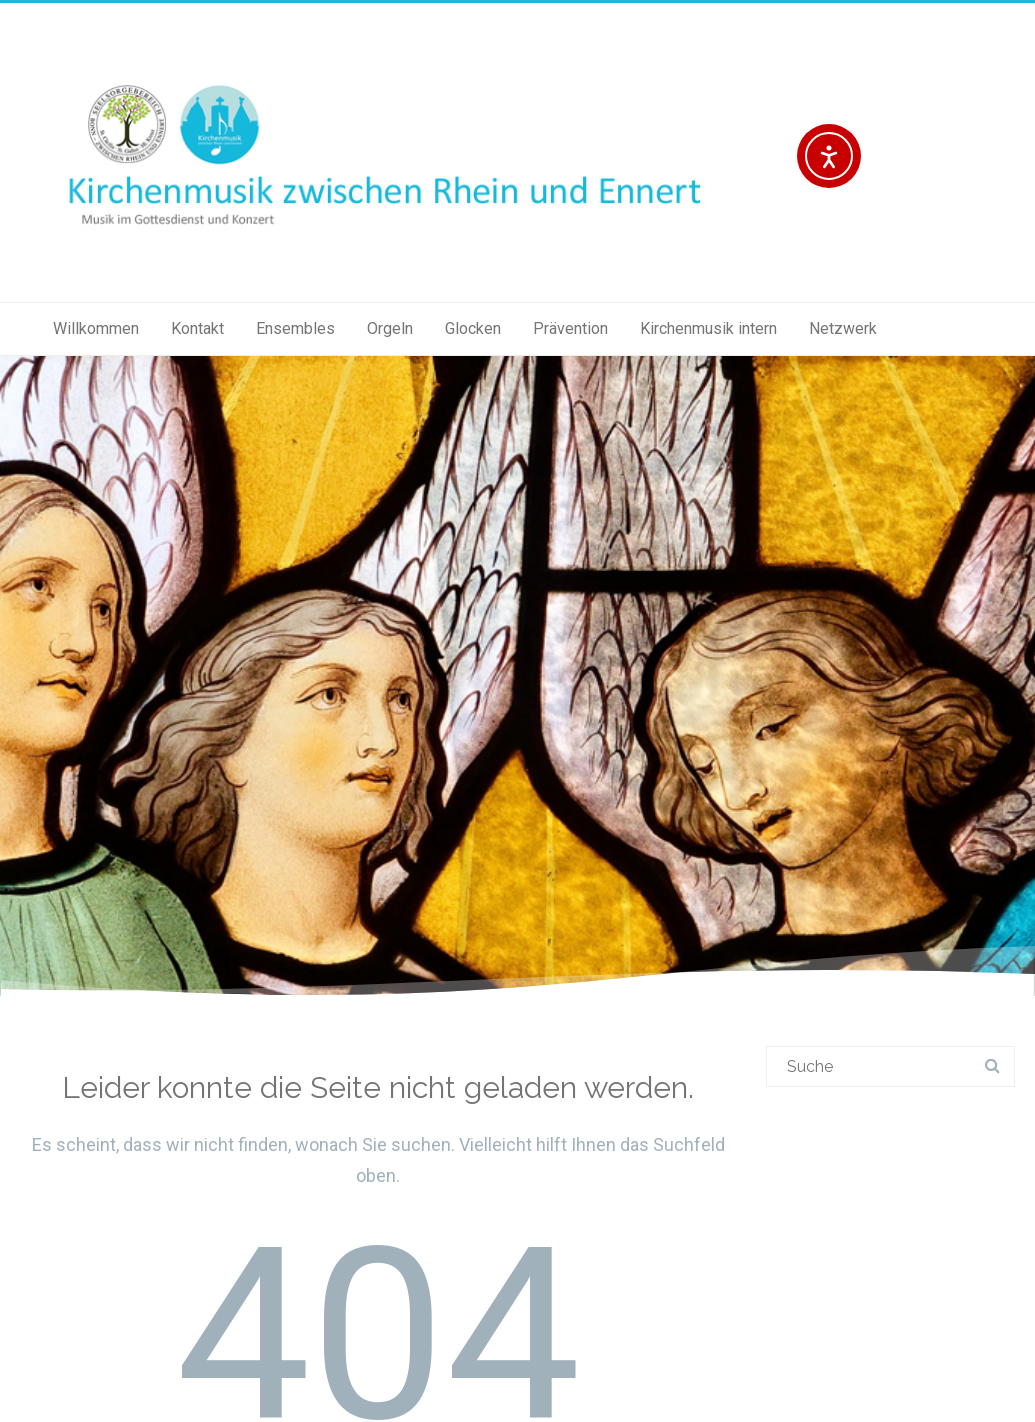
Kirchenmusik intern (708, 328)
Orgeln (390, 328)
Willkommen (96, 328)
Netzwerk (843, 328)
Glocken (473, 328)
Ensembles (295, 328)
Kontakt (197, 328)
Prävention (570, 328)
